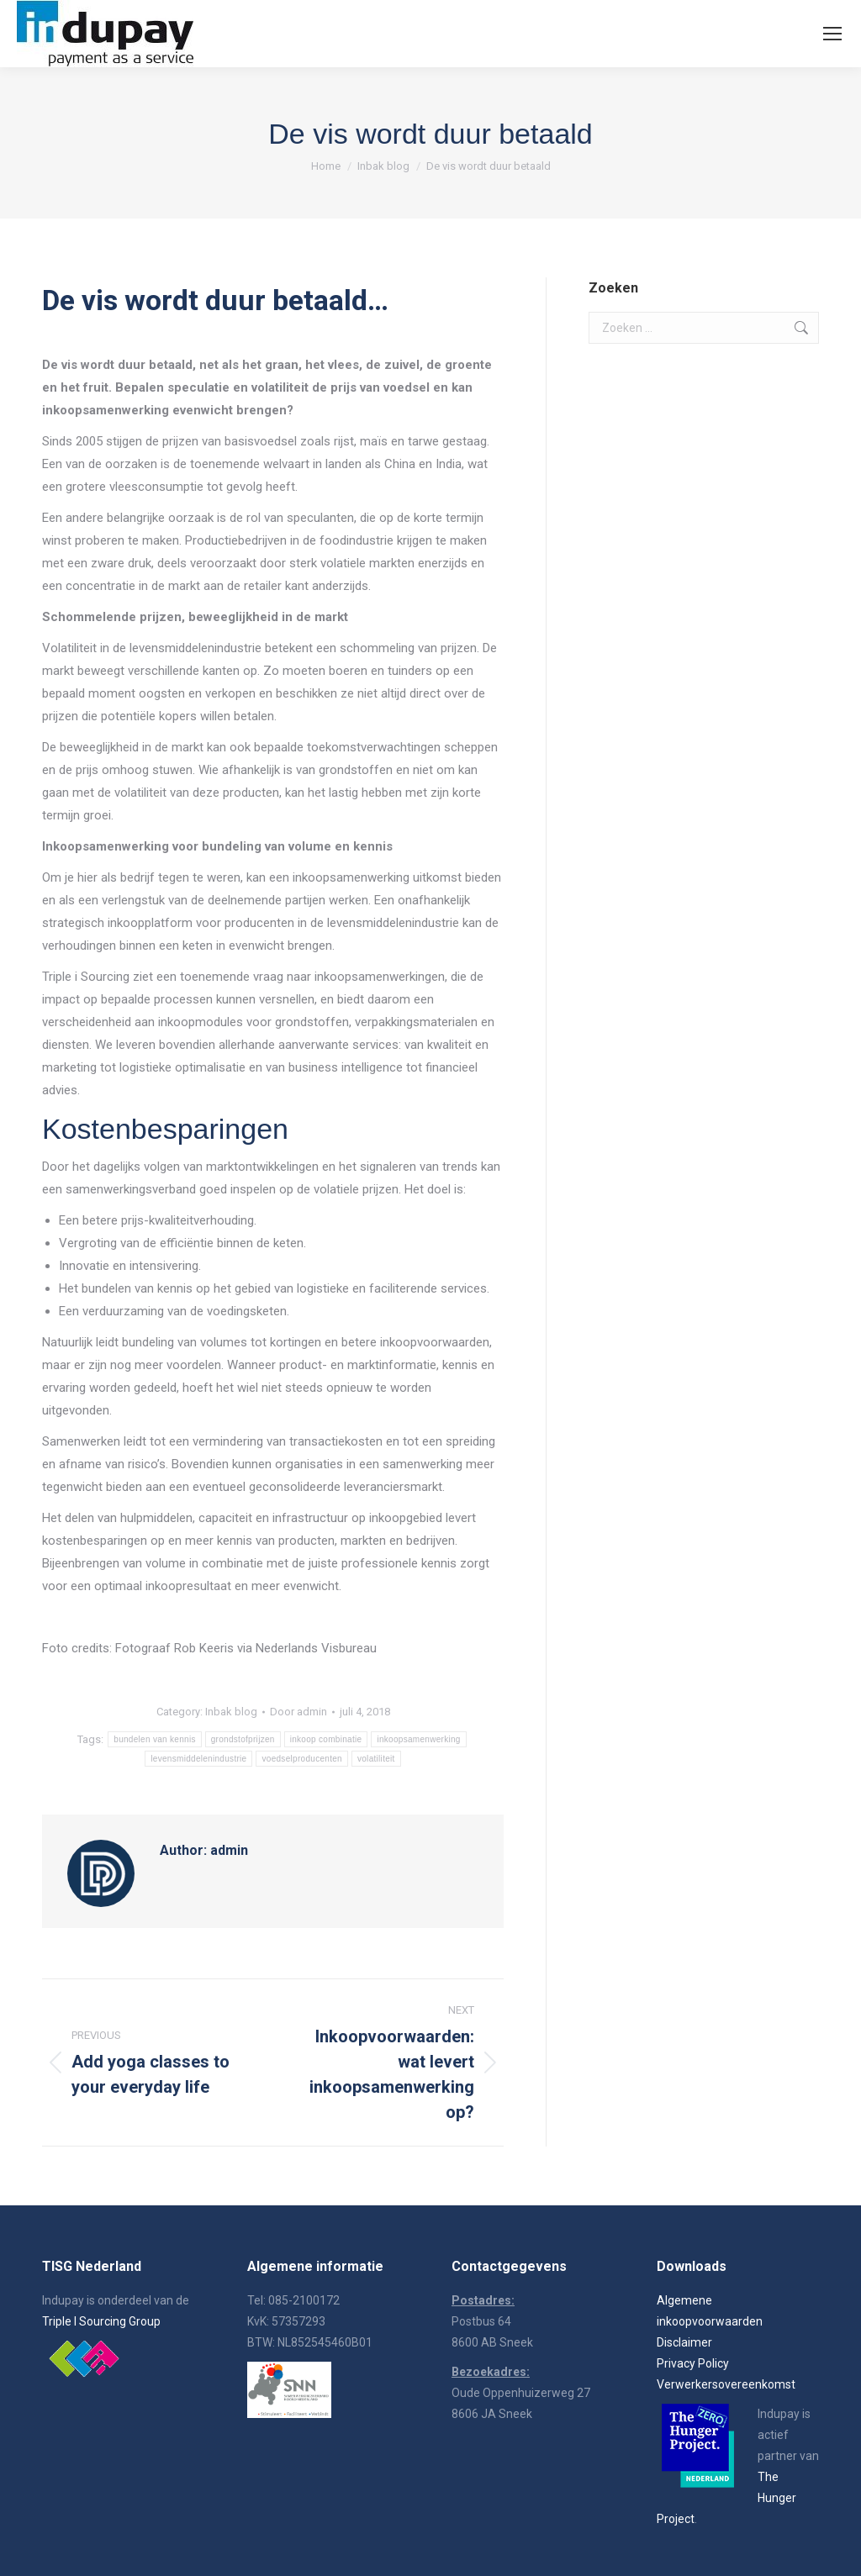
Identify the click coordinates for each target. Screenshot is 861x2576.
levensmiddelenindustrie (198, 1758)
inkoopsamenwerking (418, 1739)
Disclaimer (684, 2342)
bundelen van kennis (154, 1739)
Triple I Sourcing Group (101, 2321)
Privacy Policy (693, 2363)
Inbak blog (231, 1711)
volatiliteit (376, 1758)
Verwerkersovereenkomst (726, 2384)
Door (298, 1711)
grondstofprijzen (243, 1739)
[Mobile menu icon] (832, 33)
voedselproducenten (301, 1758)
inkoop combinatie (326, 1739)
